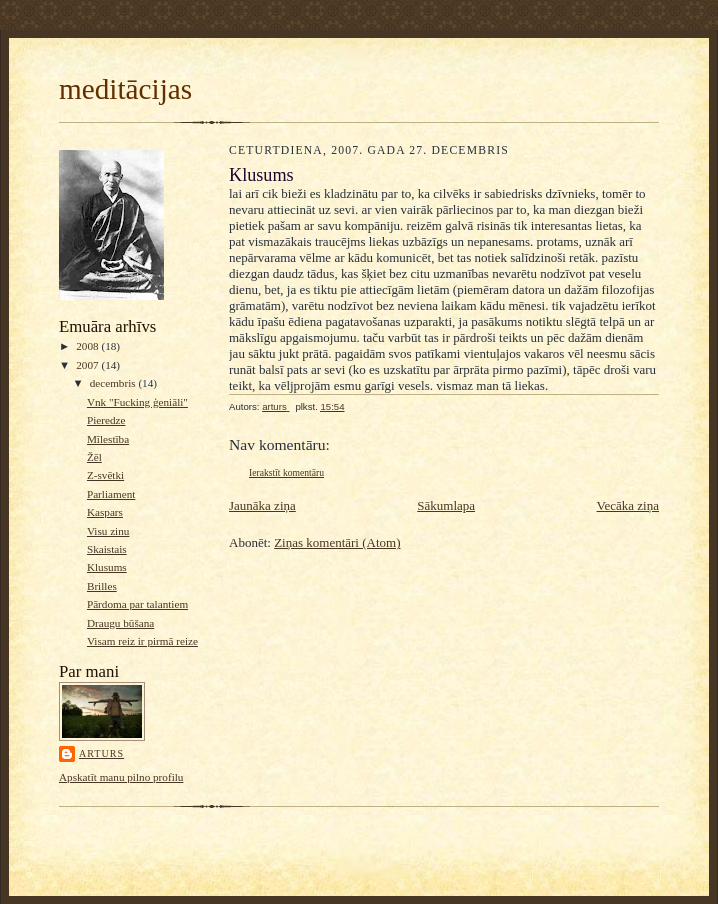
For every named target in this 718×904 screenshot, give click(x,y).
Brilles (102, 586)
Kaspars (105, 512)
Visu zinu (108, 531)
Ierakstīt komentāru (286, 472)
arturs (101, 753)
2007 (88, 365)
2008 (88, 346)
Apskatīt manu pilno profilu (121, 777)
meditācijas (125, 89)
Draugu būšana (120, 623)
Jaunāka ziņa (262, 505)
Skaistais (107, 549)
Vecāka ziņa (628, 505)
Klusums (107, 567)
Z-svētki (105, 475)
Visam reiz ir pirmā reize (142, 641)
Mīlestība (108, 439)
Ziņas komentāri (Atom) (337, 542)
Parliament (111, 494)
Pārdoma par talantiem (137, 604)
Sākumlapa (446, 505)
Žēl (94, 457)
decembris (114, 383)
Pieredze (106, 420)
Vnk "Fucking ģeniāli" (137, 402)
